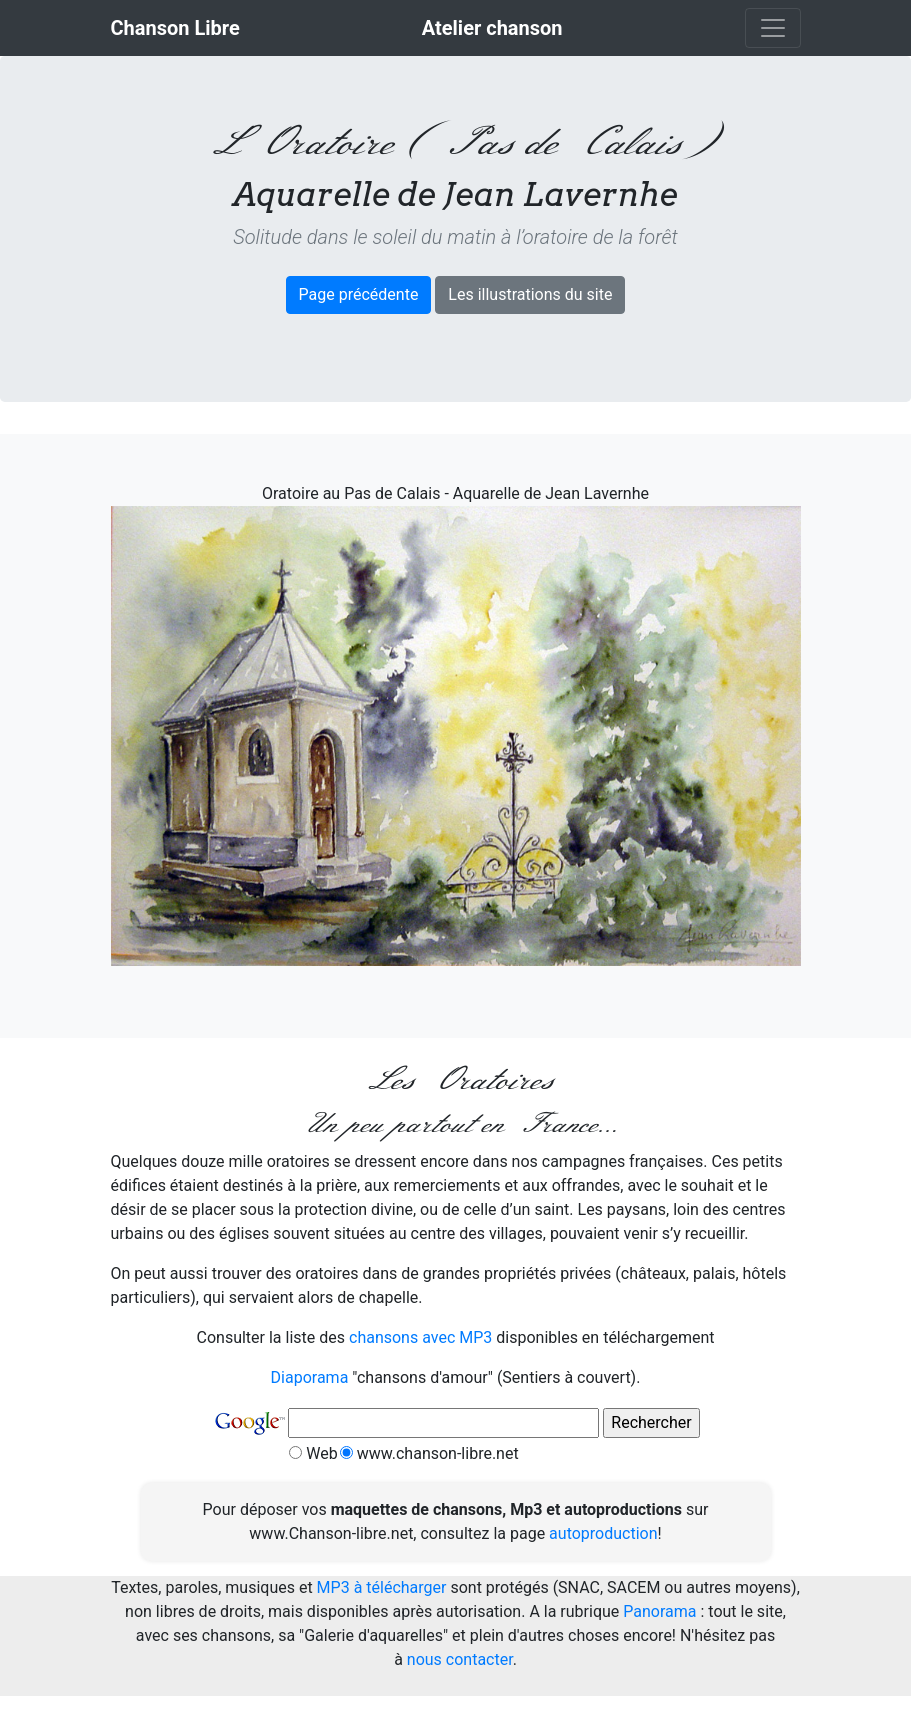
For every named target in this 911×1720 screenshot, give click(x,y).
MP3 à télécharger (382, 1587)
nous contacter (460, 1659)
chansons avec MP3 (420, 1337)
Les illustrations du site (530, 294)
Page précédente (359, 294)
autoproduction (603, 1533)
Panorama (659, 1611)
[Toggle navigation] (773, 28)
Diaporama (310, 1377)
